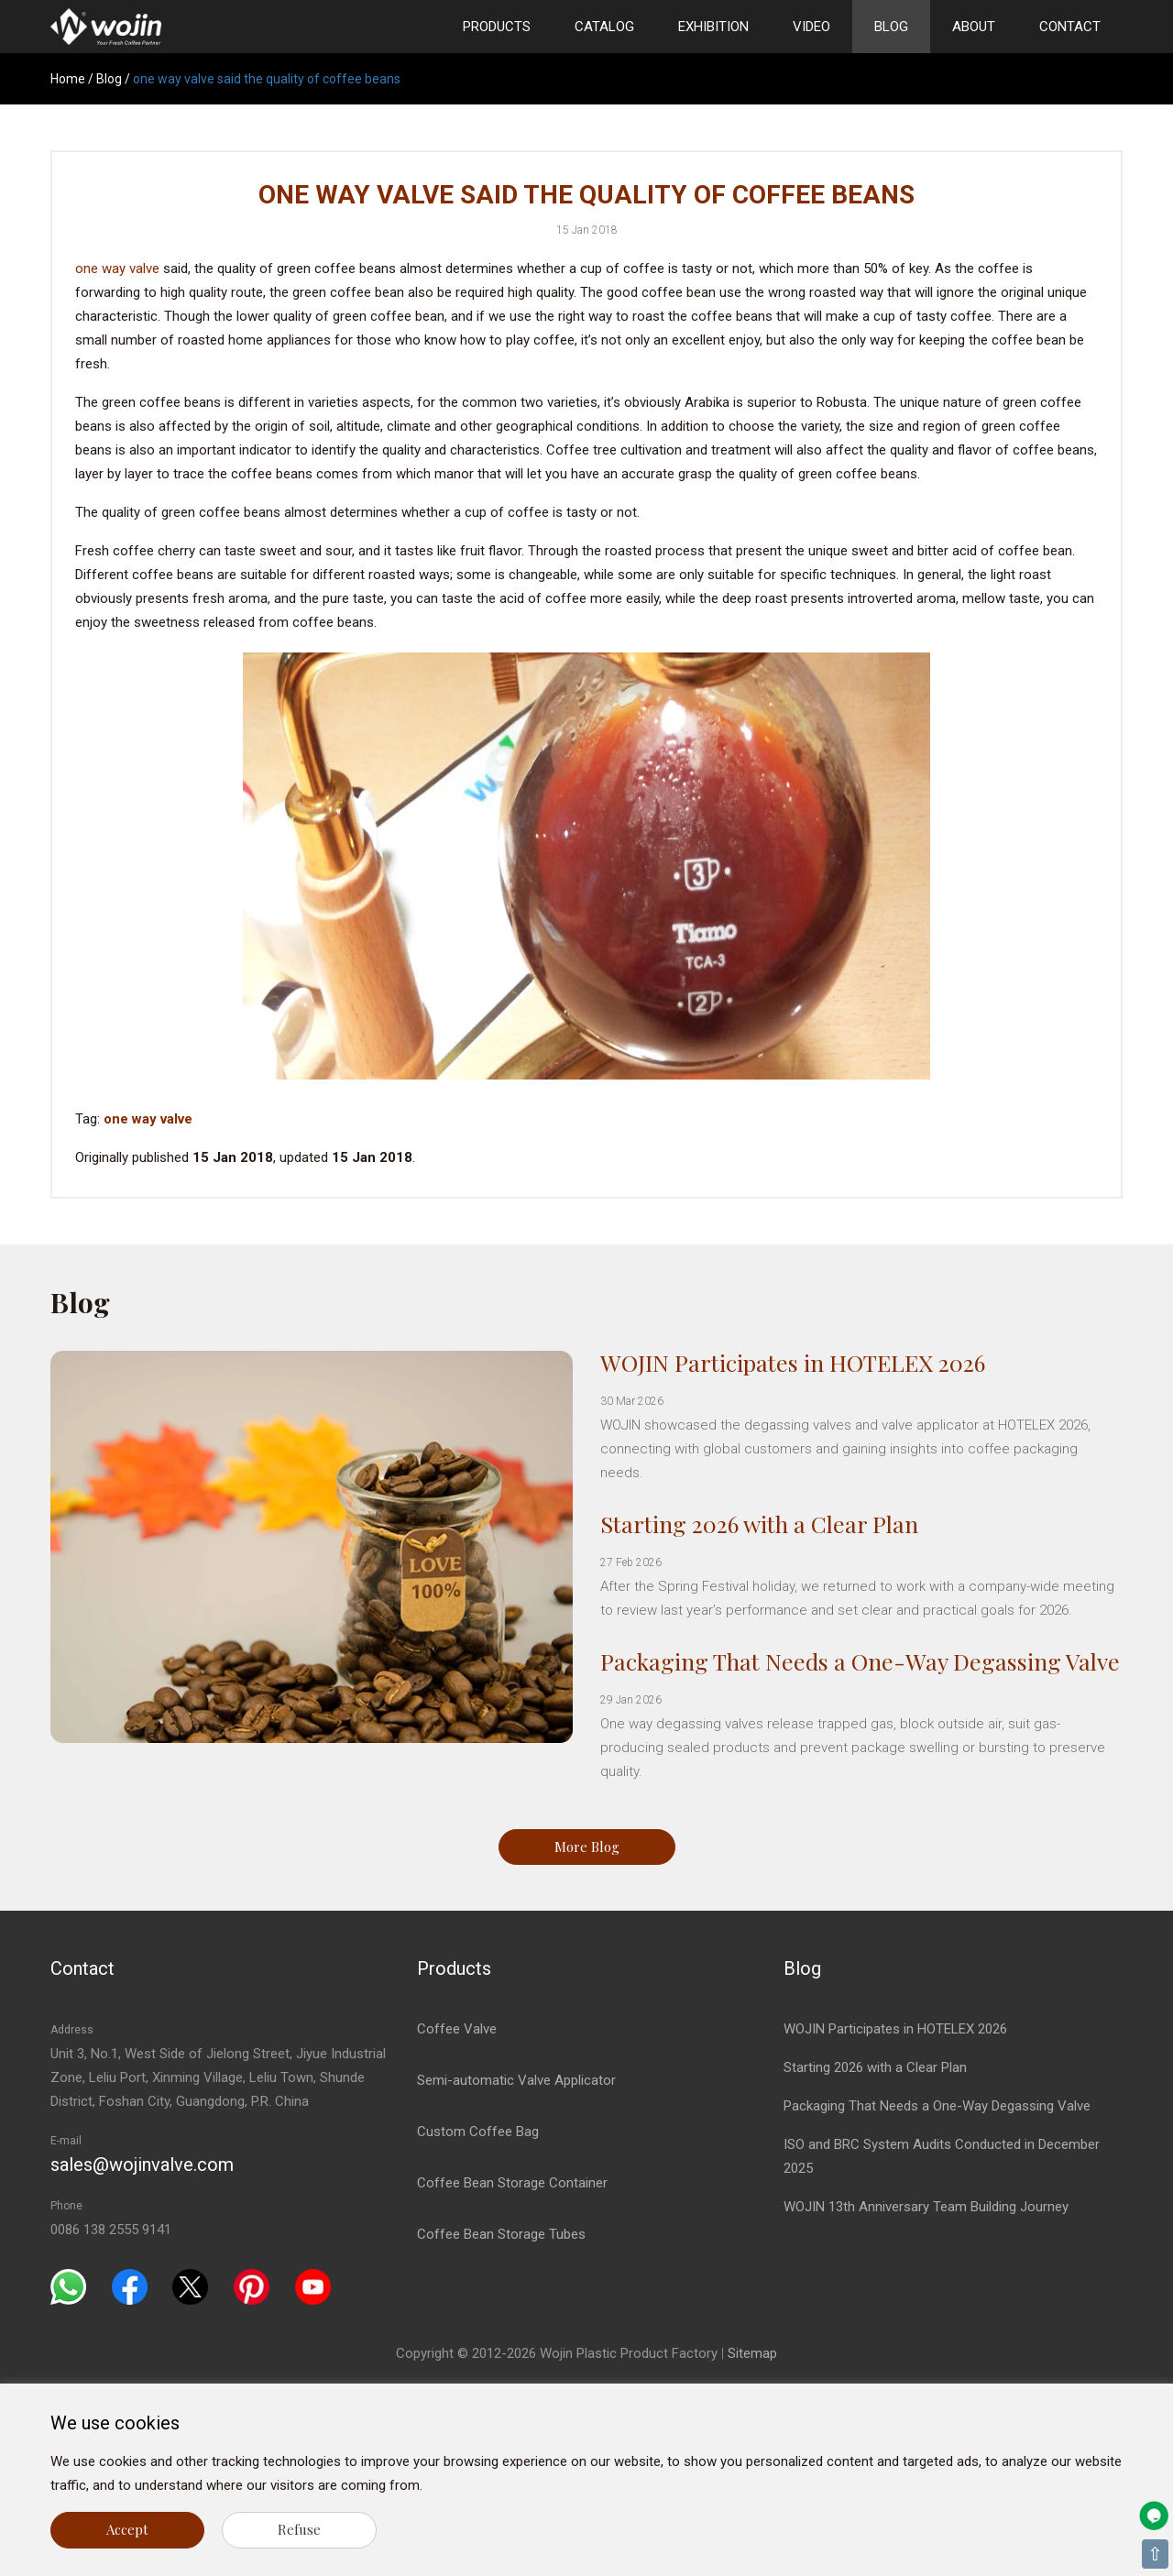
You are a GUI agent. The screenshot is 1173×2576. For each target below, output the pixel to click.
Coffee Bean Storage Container (512, 2183)
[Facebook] (130, 2286)
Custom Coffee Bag (478, 2131)
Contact (1070, 26)
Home (67, 78)
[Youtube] (313, 2286)
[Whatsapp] (68, 2286)
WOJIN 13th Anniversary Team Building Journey (926, 2206)
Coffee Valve (457, 2029)
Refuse (299, 2529)
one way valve (117, 268)
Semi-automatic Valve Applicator (516, 2080)
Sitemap (752, 2353)
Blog (891, 26)
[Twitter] (190, 2286)
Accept (127, 2529)
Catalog (604, 26)
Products (497, 26)
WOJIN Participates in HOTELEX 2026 (792, 1362)
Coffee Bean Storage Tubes (501, 2234)
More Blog (586, 1846)
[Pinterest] (251, 2286)
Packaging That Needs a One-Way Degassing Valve (860, 1661)
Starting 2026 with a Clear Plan (759, 1523)
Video (811, 26)
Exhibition (713, 26)
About (973, 26)
